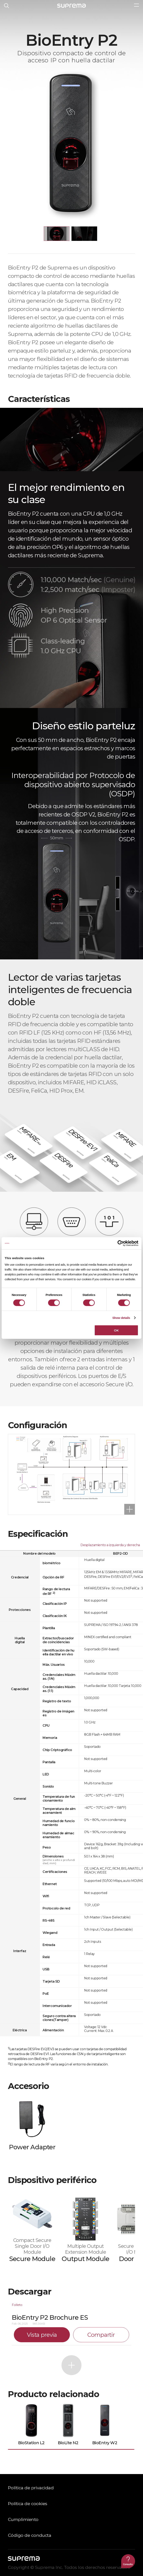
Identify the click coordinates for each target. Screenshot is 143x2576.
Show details (121, 1317)
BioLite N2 (68, 2442)
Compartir (101, 2334)
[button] (56, 233)
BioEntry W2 (104, 2442)
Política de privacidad (31, 2487)
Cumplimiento (23, 2519)
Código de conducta (29, 2535)
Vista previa (42, 2334)
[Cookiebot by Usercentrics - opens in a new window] (120, 1243)
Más (71, 2365)
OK (116, 1330)
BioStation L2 (31, 2442)
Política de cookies (27, 2503)
